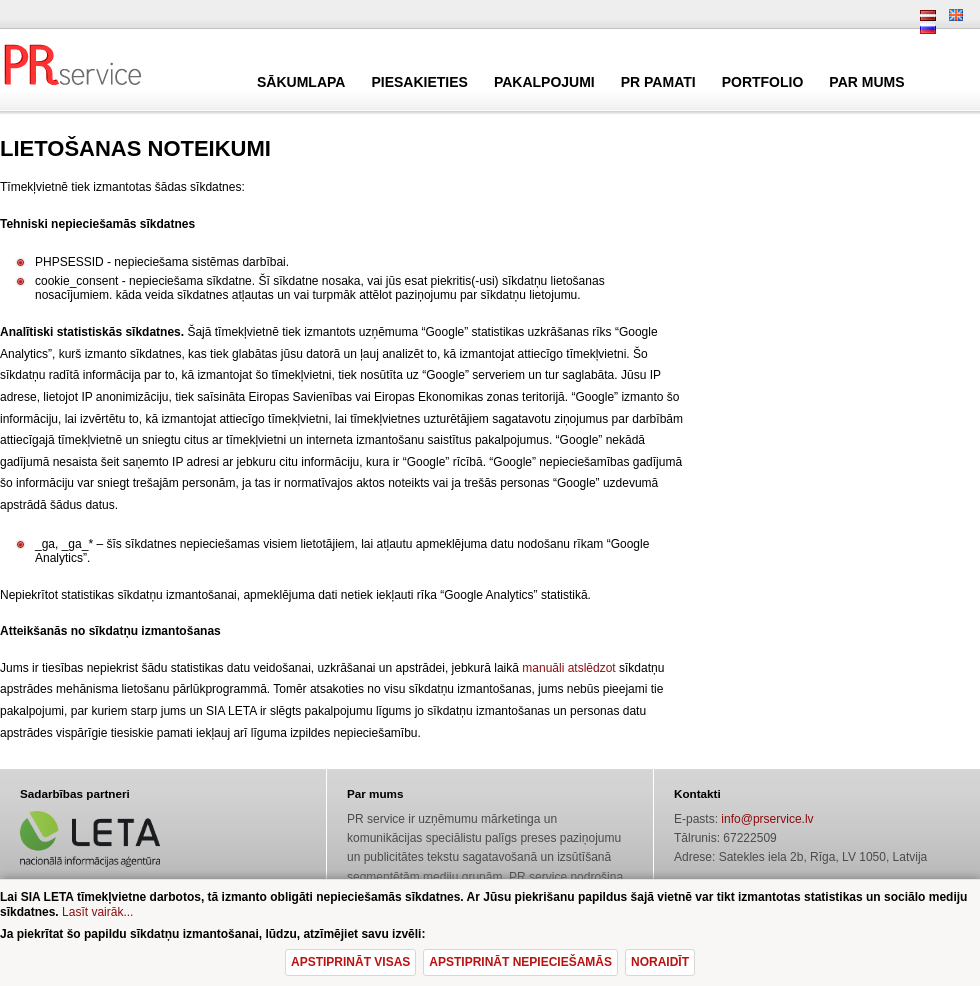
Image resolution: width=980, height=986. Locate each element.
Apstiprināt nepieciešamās (520, 962)
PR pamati (658, 82)
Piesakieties (419, 82)
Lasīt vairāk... (97, 912)
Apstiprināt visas (350, 962)
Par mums (866, 82)
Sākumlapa (301, 82)
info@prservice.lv (767, 819)
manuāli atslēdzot (568, 668)
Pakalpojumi (544, 82)
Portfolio (763, 82)
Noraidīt (660, 962)
